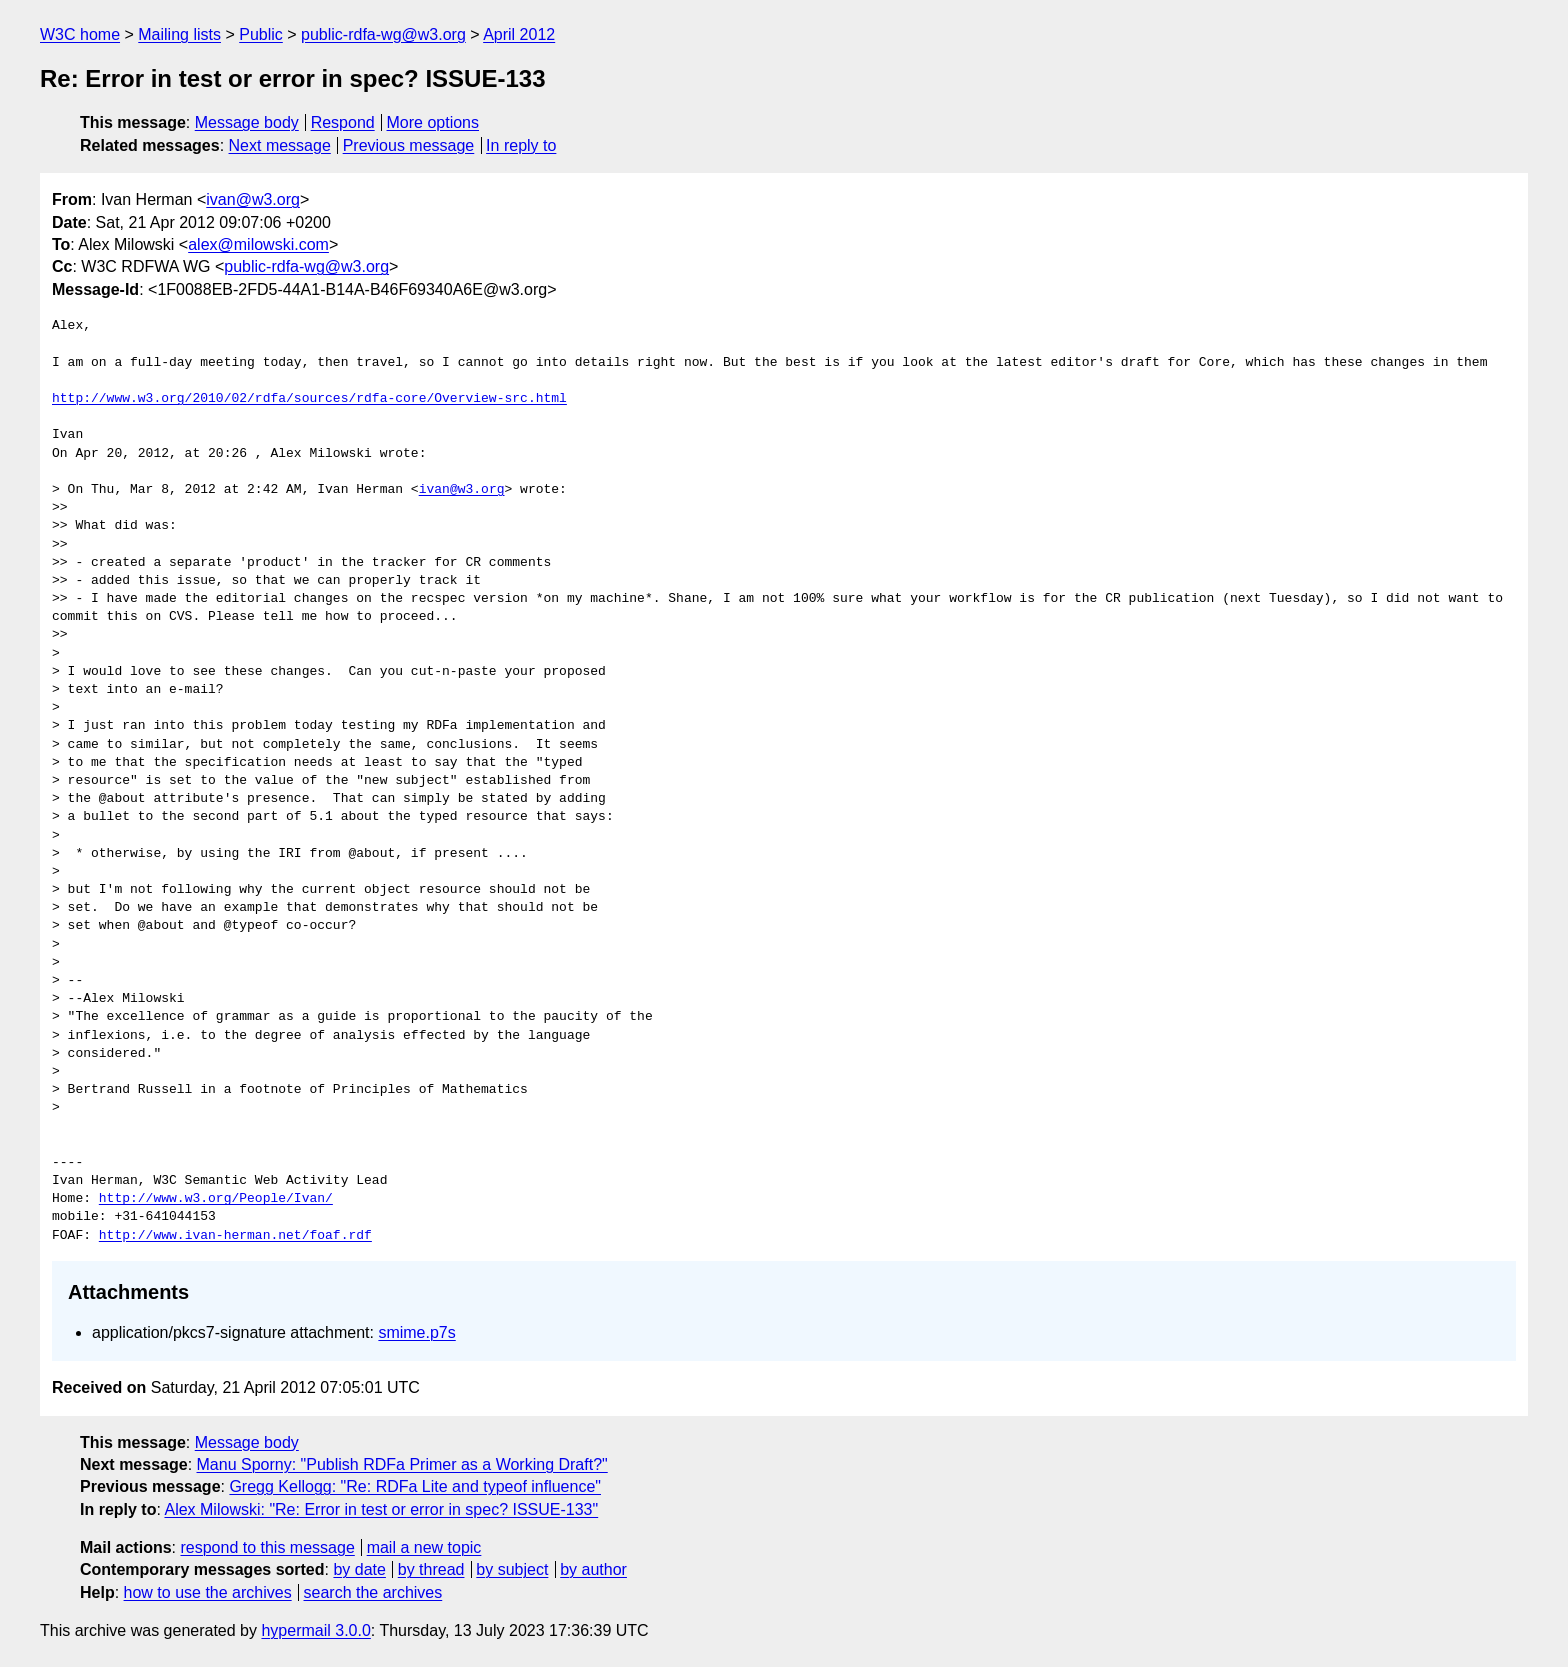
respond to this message (267, 1547)
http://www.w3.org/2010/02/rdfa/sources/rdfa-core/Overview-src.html (309, 399)
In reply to (521, 145)
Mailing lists (179, 34)
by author (593, 1569)
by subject (512, 1569)
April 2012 (519, 34)
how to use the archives (208, 1592)
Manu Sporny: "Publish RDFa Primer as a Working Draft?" (402, 1464)
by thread (431, 1569)
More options (433, 122)
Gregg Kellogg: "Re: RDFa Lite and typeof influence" (415, 1486)
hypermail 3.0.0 (315, 1630)
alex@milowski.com (258, 244)
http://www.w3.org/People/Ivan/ (216, 1199)
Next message (280, 145)
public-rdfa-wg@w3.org (383, 34)
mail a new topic (424, 1547)
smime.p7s (416, 1332)
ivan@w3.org (253, 199)
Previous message (409, 145)
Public (261, 34)
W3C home (80, 34)
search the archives (373, 1592)
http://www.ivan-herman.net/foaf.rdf (235, 1236)
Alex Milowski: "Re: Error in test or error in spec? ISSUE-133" (381, 1509)
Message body (247, 122)
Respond (343, 122)
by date (359, 1569)
